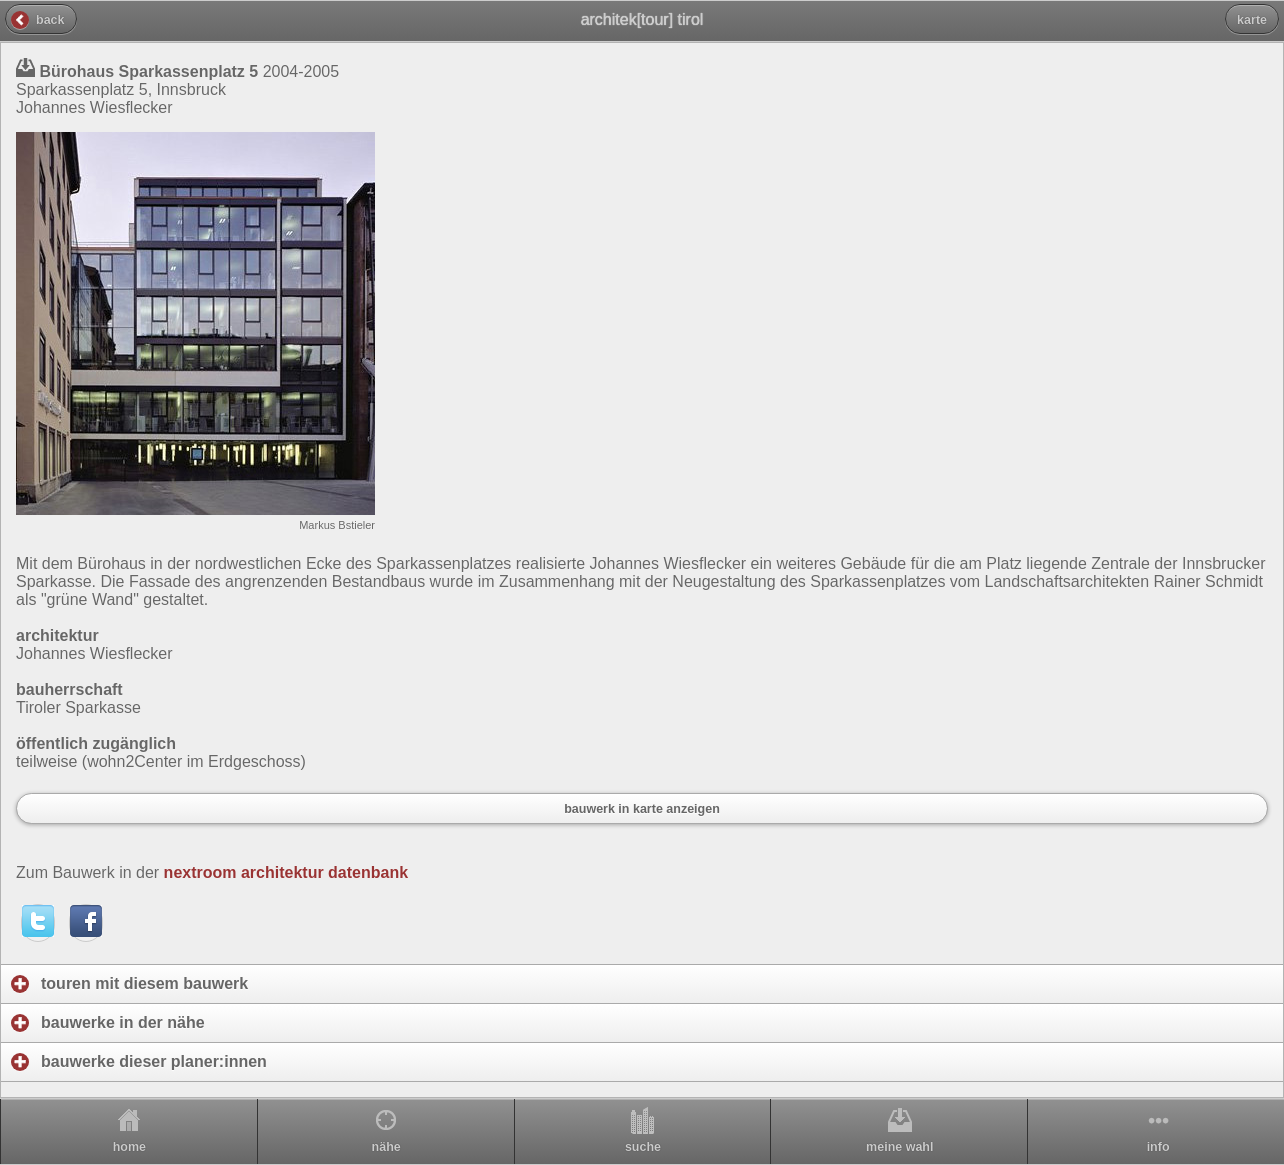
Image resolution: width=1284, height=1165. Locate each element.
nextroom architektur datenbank (286, 872)
